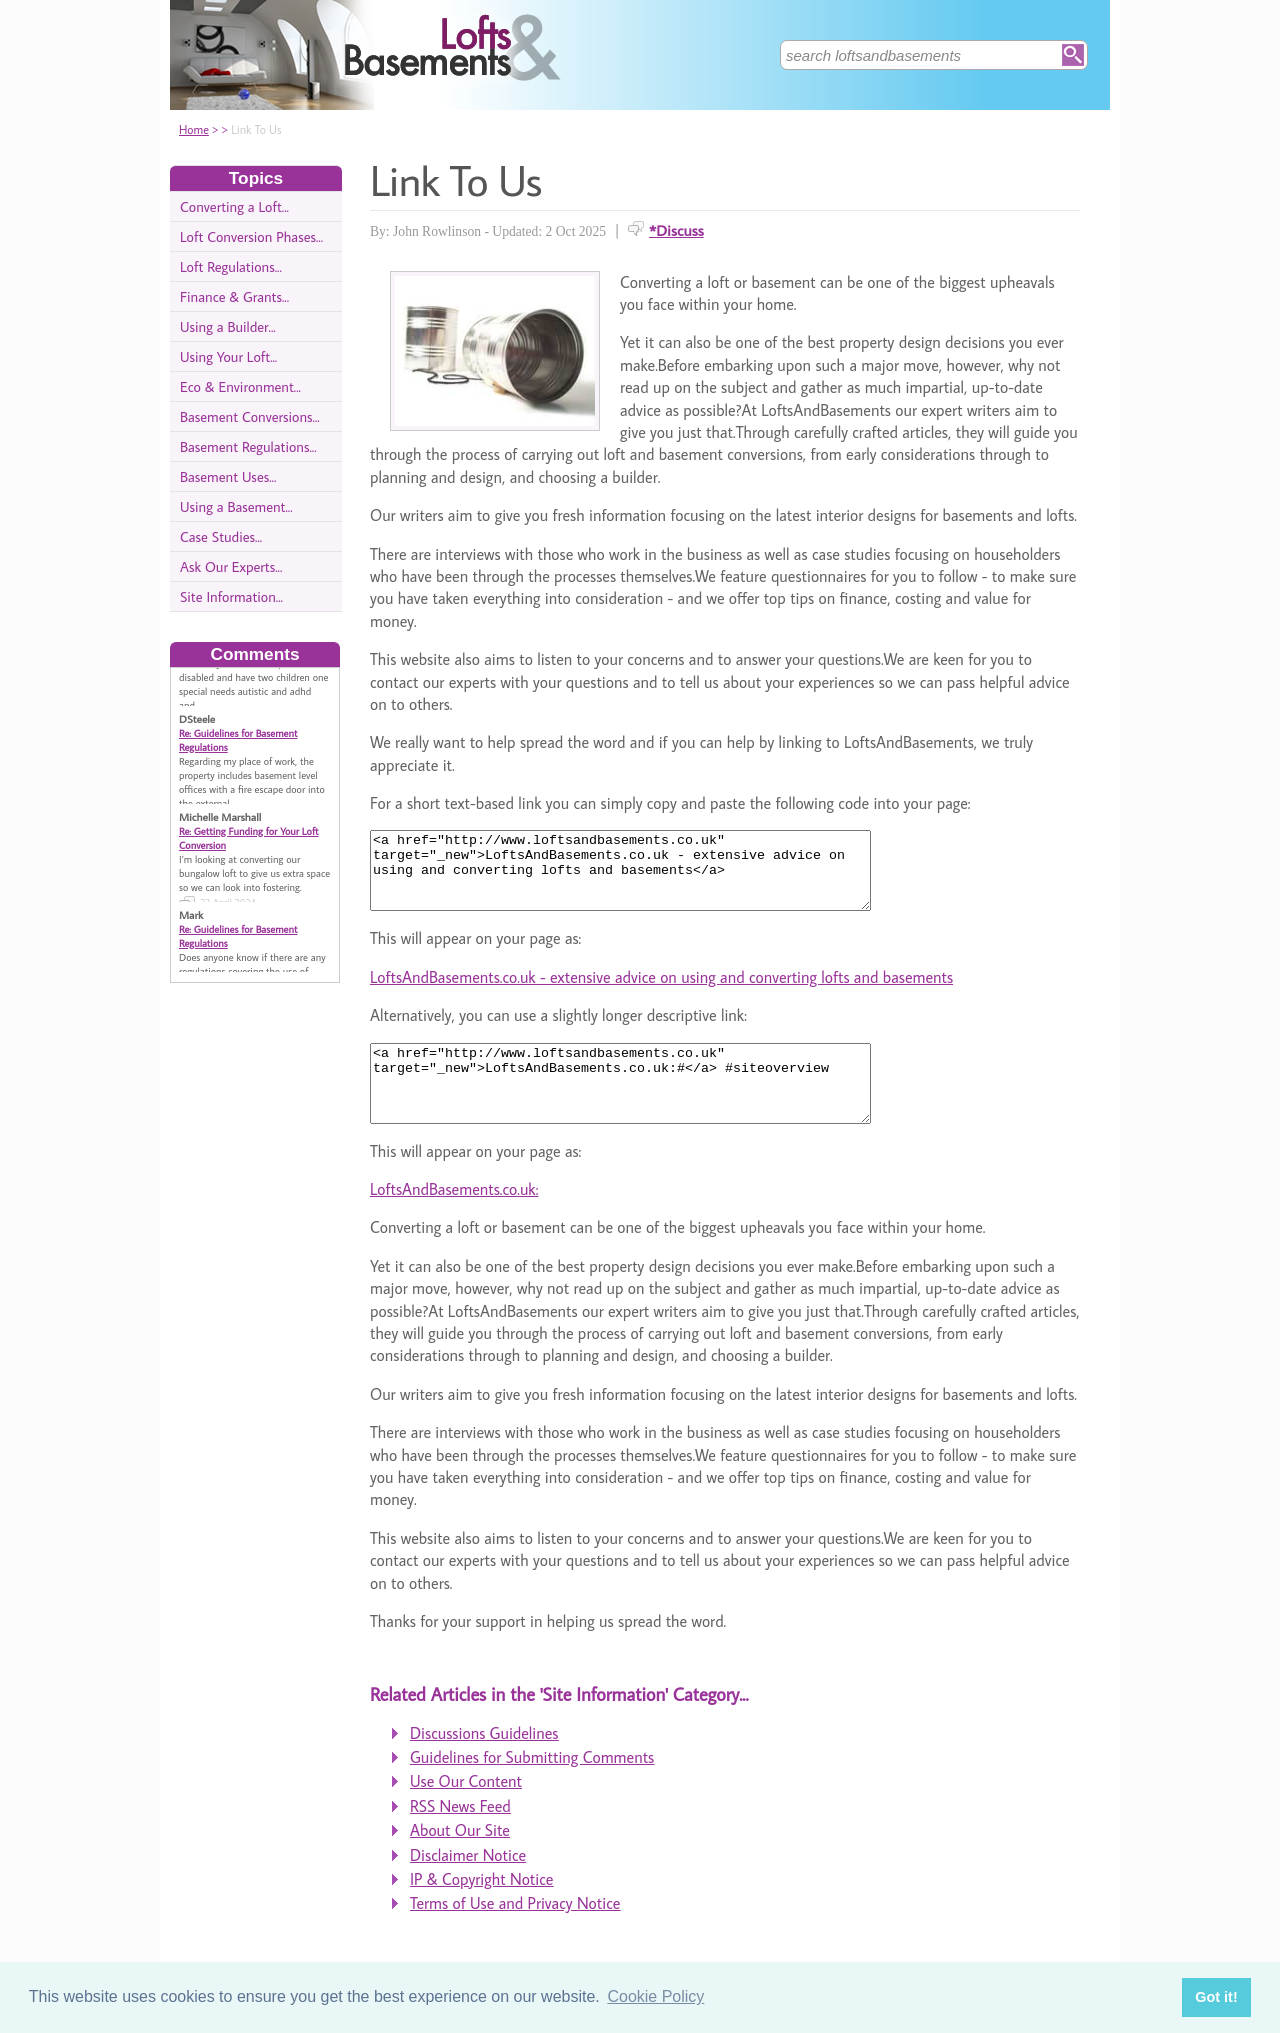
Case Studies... (221, 536)
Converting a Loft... (234, 206)
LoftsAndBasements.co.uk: (454, 1219)
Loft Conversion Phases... (251, 236)
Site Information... (231, 596)
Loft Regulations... (231, 266)
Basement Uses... (228, 476)
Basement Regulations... (248, 446)
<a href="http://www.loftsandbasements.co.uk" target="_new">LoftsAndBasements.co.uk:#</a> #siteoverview (650, 1106)
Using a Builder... (228, 326)
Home (194, 129)
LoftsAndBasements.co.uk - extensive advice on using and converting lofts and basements (661, 992)
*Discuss (676, 230)
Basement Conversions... (250, 416)
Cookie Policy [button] (655, 1996)
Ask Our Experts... (231, 566)
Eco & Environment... (240, 386)
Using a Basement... (236, 506)
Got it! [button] (1216, 1997)
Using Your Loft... (228, 356)
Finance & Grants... (234, 296)
